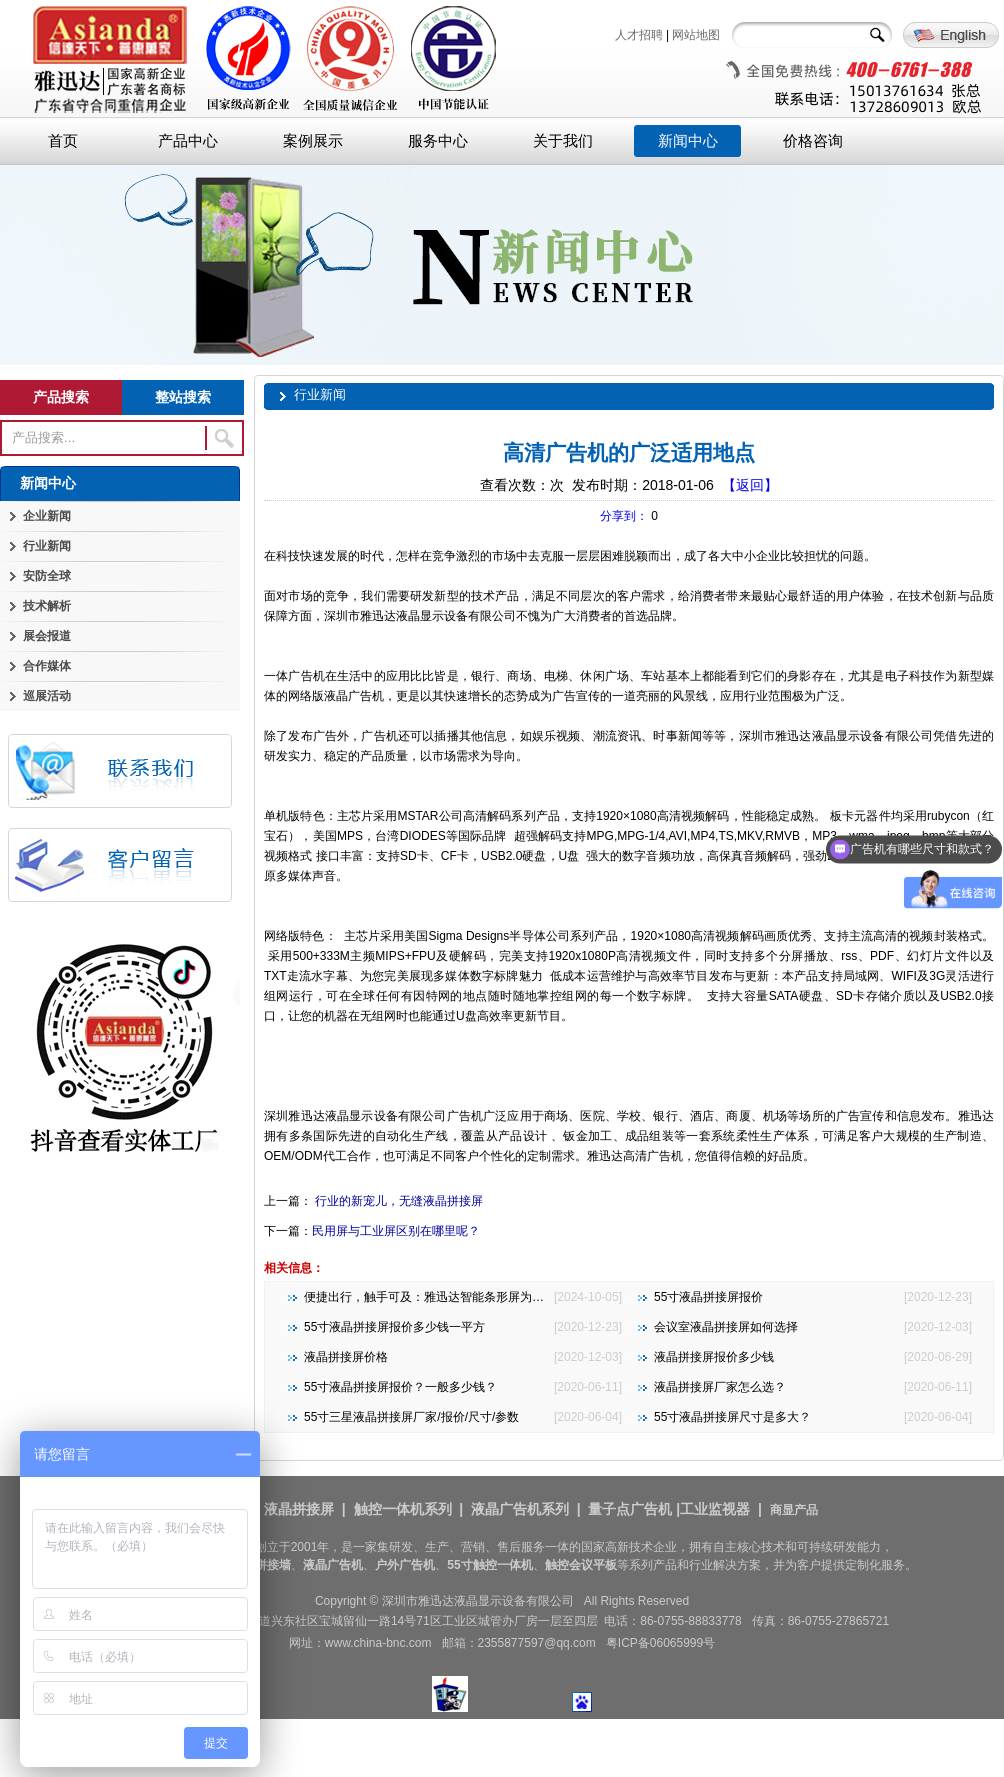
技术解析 (47, 606)
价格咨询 (813, 141)
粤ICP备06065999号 (660, 1643)
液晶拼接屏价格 (346, 1357)
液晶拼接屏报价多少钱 (714, 1357)
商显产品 (794, 1510)
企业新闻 (47, 516)
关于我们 (563, 141)
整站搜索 (183, 397)
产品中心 (188, 141)
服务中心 (438, 141)
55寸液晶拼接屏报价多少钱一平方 (394, 1327)
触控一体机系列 (403, 1509)
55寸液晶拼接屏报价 (708, 1297)
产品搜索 (61, 397)
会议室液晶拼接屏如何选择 (726, 1327)
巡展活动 (47, 696)
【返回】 (750, 485)
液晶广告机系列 (520, 1509)
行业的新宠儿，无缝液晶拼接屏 (397, 1201)
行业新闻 (47, 546)
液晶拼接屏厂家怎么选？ (720, 1387)
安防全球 (47, 576)
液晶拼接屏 (299, 1509)
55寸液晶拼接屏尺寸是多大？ (732, 1417)
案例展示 (313, 141)
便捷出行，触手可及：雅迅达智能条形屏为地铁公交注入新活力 (472, 1297)
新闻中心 (688, 141)
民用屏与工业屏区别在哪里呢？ (396, 1231)
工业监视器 (715, 1509)
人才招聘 (639, 35)
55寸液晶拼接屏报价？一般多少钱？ (400, 1387)
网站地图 (696, 35)
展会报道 (47, 636)
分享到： (624, 516)
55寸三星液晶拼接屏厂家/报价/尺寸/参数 (411, 1417)
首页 (63, 141)
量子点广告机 (630, 1509)
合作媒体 (47, 666)
